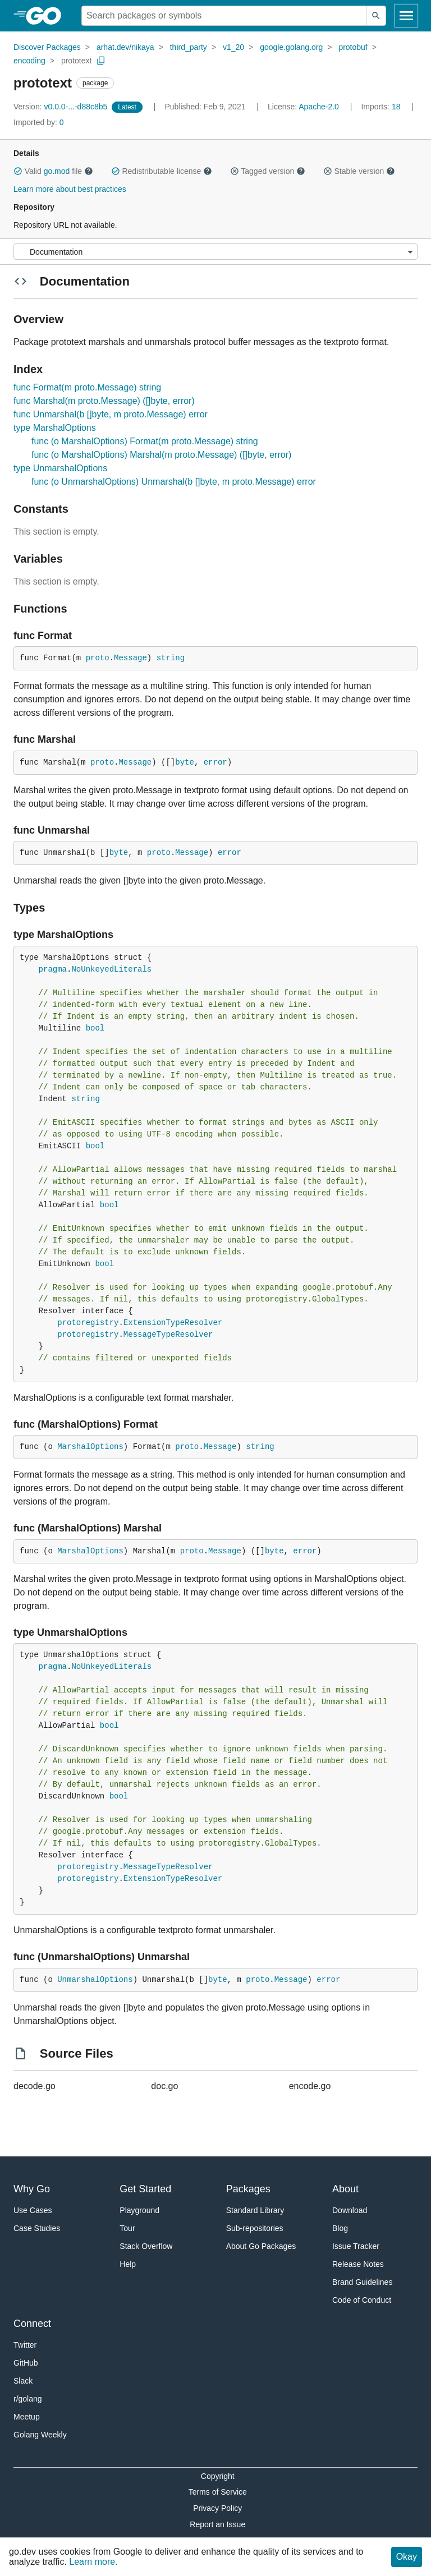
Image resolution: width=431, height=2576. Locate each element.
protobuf (352, 47)
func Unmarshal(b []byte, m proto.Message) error (110, 414)
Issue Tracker (355, 2246)
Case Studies (36, 2228)
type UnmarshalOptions (60, 468)
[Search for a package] (223, 16)
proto (97, 658)
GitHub (25, 2362)
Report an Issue (217, 2524)
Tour (127, 2228)
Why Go (31, 2189)
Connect (32, 2323)
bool (95, 1028)
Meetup (26, 2416)
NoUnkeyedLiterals (111, 969)
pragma (53, 969)
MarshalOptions (90, 1446)
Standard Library (255, 2210)
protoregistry (87, 1322)
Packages (248, 2189)
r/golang (27, 2398)
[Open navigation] (406, 15)
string (171, 658)
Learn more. (93, 2561)
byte (184, 762)
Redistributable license (161, 171)
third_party (188, 47)
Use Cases (32, 2210)
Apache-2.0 (319, 106)
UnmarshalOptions (94, 1979)
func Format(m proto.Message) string (87, 387)
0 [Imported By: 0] (38, 122)
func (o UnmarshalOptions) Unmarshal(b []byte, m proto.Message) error (173, 481)
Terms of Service (218, 2491)
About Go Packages (261, 2246)
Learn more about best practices (69, 189)
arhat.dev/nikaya (125, 47)
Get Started (145, 2189)
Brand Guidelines (362, 2282)
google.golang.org (291, 47)
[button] (17, 171)
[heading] (47, 16)
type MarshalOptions (54, 428)
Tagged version (267, 171)
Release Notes (358, 2264)
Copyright (218, 2476)
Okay (406, 2556)
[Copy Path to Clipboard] (101, 61)
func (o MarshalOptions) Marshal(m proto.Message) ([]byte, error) (161, 454)
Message (130, 658)
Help (128, 2264)
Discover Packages (47, 47)
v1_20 (233, 47)
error (215, 762)
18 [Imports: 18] (381, 106)
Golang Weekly (40, 2434)
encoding (29, 60)
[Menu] (215, 251)
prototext (76, 60)
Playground (139, 2210)
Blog (340, 2228)
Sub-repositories (254, 2228)
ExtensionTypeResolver (172, 1322)
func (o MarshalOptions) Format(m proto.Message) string (144, 441)
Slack (23, 2380)
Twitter (24, 2344)
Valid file (53, 171)
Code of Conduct (361, 2300)
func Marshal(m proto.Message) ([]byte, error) (104, 401)
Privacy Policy (217, 2508)
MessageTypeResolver (168, 1334)
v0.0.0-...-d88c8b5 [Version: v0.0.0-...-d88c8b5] (61, 106)
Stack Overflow (146, 2246)
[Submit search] (376, 16)
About (345, 2189)
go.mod (57, 171)
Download (349, 2210)
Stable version (359, 171)
